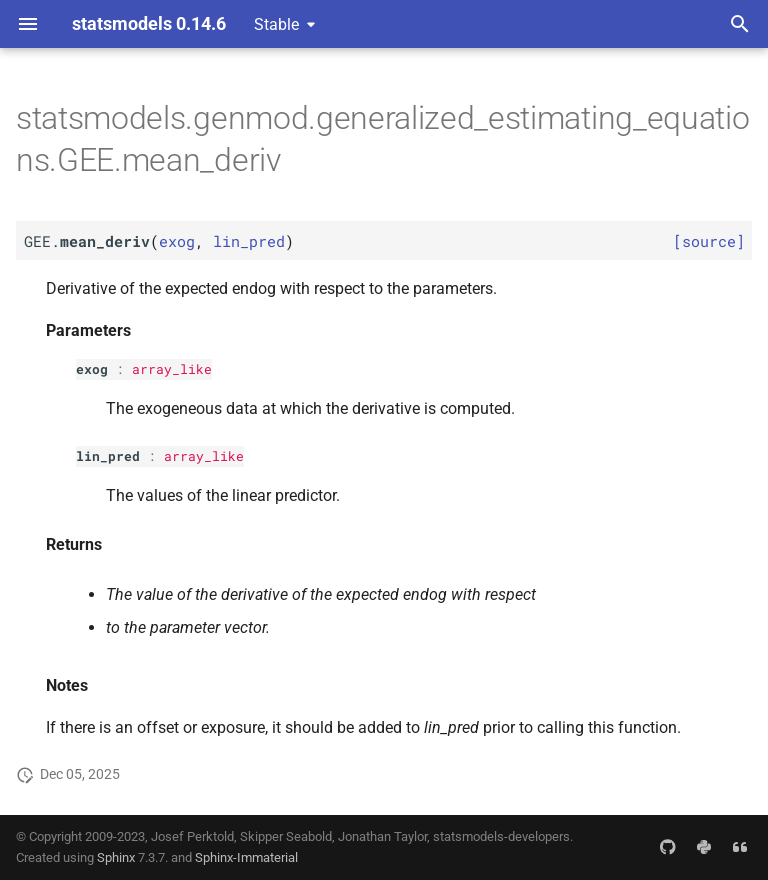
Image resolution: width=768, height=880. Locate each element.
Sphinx (116, 857)
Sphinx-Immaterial (246, 857)
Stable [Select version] (276, 24)
